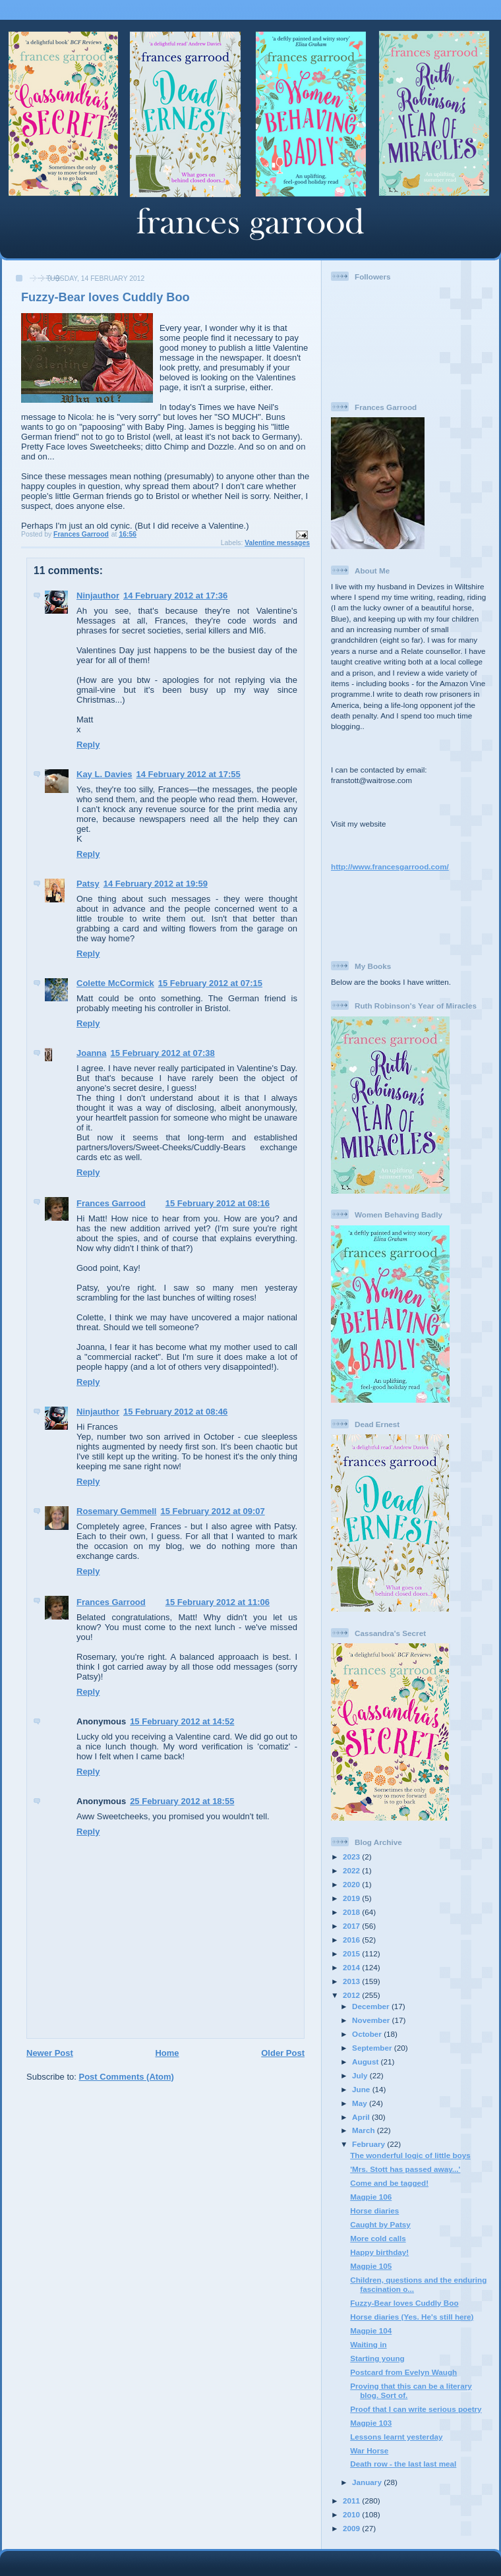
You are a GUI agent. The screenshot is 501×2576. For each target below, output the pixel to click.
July (361, 2075)
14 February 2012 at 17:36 (175, 595)
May (360, 2103)
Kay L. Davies (104, 774)
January (368, 2482)
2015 (352, 1953)
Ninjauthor (97, 595)
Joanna (91, 1053)
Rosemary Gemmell (116, 1511)
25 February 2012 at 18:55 (182, 1801)
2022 (352, 1870)
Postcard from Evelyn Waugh (403, 2372)
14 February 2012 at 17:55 (188, 774)
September (373, 2047)
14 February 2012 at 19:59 (155, 884)
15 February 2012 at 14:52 (182, 1721)
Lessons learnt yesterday (396, 2436)
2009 (352, 2528)
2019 (352, 1898)
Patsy (88, 884)
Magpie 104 (371, 2330)
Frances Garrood (111, 1203)
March (364, 2130)
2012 (352, 1995)
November (372, 2020)
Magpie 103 (371, 2422)
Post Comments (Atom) (126, 2077)
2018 (352, 1912)
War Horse (369, 2450)
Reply (88, 744)
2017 (352, 1925)
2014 (352, 1967)
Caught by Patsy (380, 2224)
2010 (352, 2514)
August (366, 2061)
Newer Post (49, 2053)
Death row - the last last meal (403, 2463)
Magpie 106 (371, 2196)
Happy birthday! (379, 2252)
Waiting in (368, 2344)
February (369, 2144)
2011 (352, 2500)
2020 (352, 1884)
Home (167, 2053)
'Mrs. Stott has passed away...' (405, 2169)
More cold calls (377, 2238)
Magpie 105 (371, 2266)
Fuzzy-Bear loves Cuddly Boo (404, 2302)
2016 (352, 1939)
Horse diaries (374, 2210)
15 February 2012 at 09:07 (212, 1511)
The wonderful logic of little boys (410, 2155)
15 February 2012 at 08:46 (175, 1412)
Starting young (377, 2358)
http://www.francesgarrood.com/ (390, 866)
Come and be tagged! (389, 2183)
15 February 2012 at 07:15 (210, 983)
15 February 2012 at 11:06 (217, 1602)
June (362, 2089)
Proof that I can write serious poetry (415, 2409)
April (362, 2117)
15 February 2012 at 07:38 (163, 1053)
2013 (352, 1981)
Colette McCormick (115, 983)
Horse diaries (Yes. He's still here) (411, 2316)
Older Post (283, 2053)
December (372, 2006)
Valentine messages (277, 542)
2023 (352, 1856)
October (368, 2034)
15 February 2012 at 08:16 (217, 1203)
